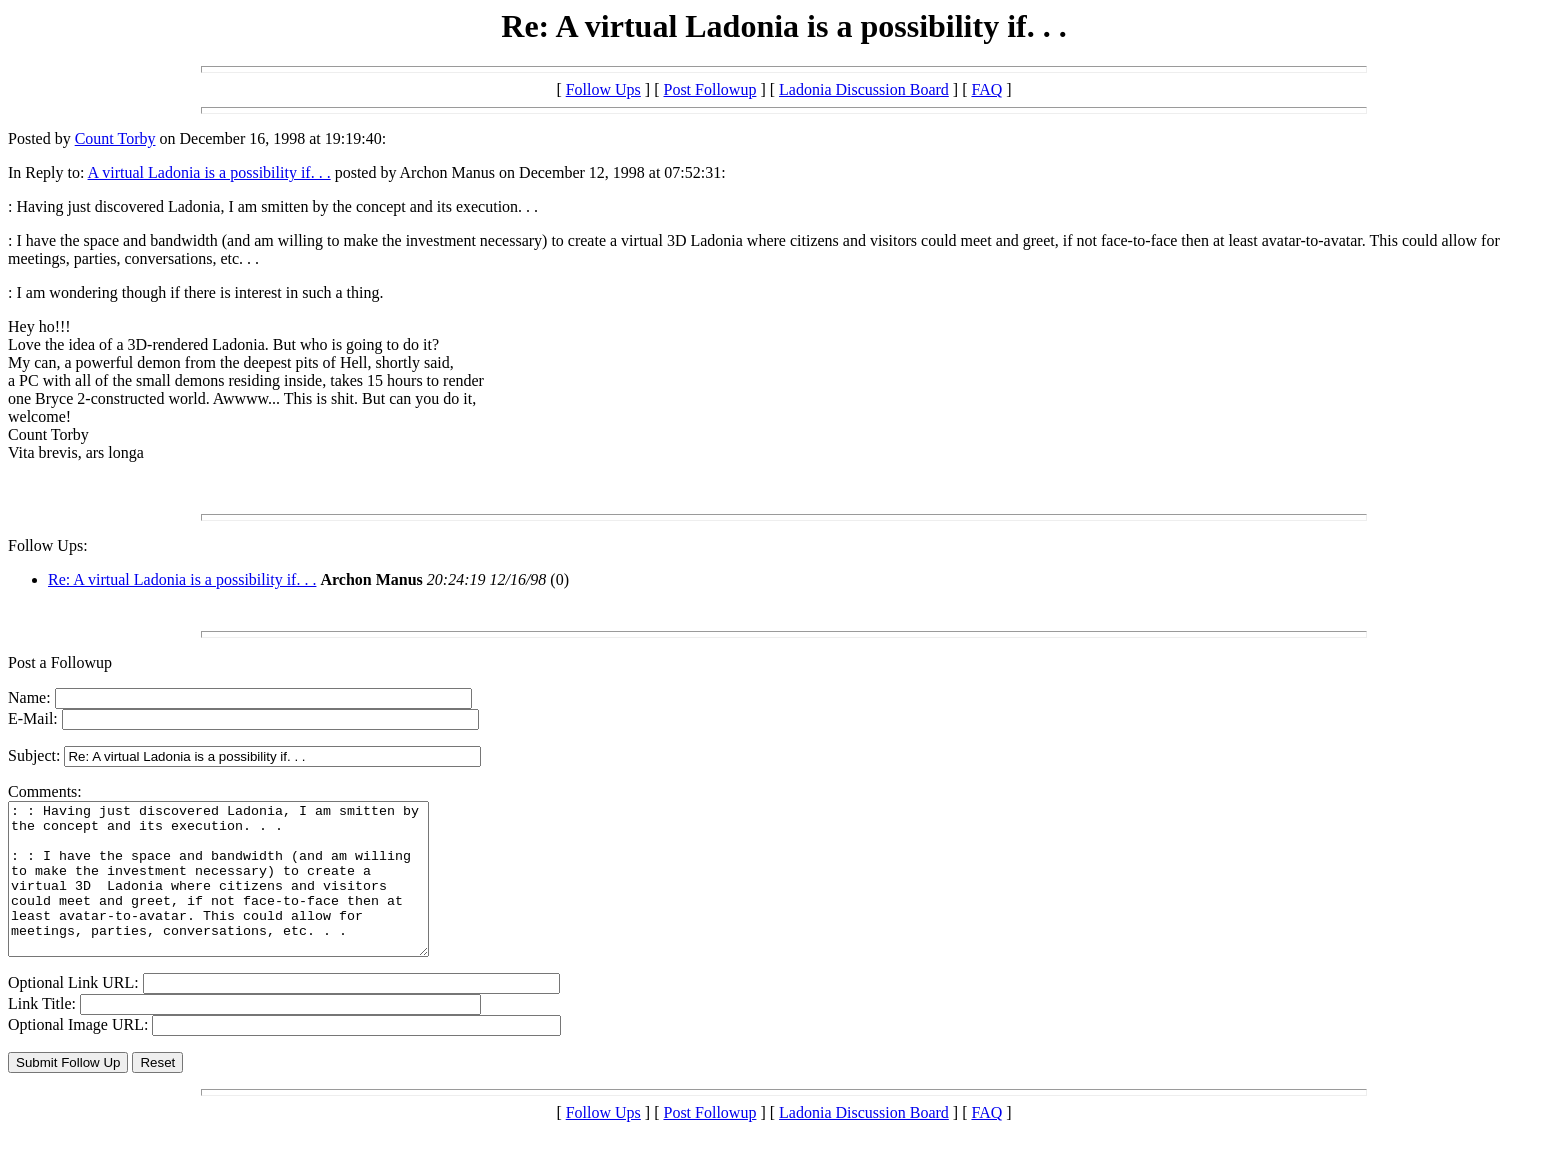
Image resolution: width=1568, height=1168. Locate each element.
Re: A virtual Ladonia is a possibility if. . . (182, 579)
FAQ (986, 89)
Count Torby (115, 138)
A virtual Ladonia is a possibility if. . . (209, 172)
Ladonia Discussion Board (864, 89)
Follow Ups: (48, 545)
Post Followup (709, 89)
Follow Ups (603, 89)
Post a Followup (60, 662)
